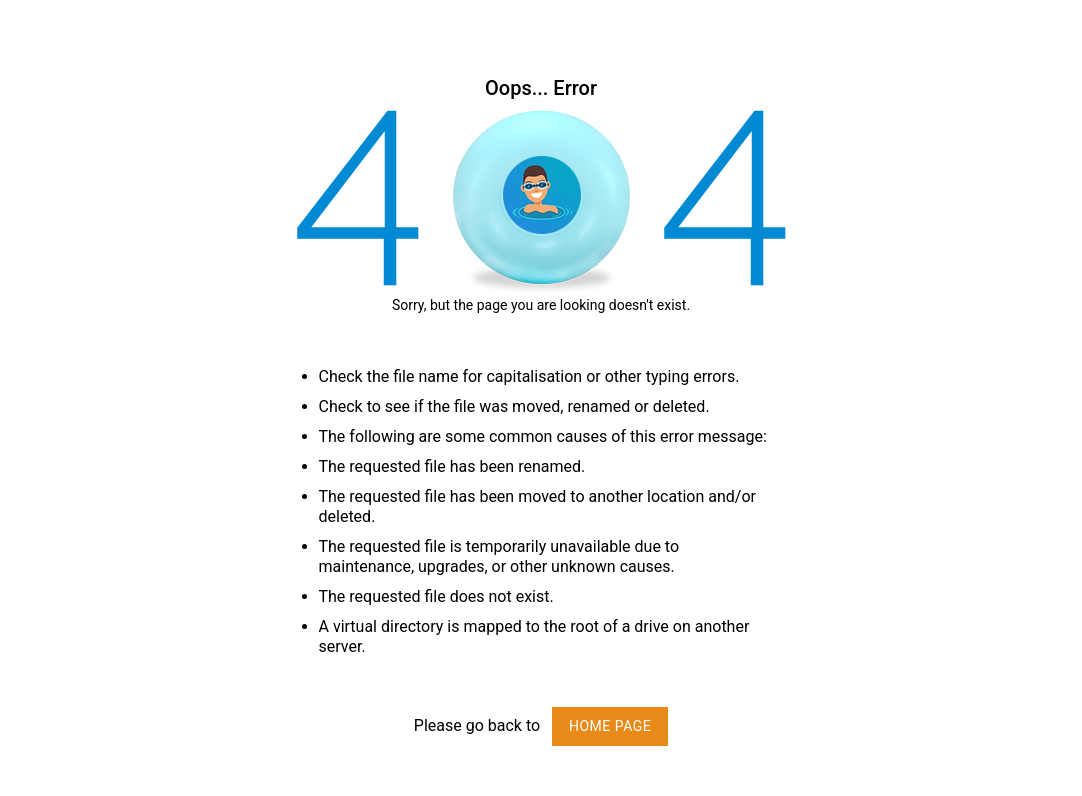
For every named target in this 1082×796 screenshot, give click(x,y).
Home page (610, 726)
